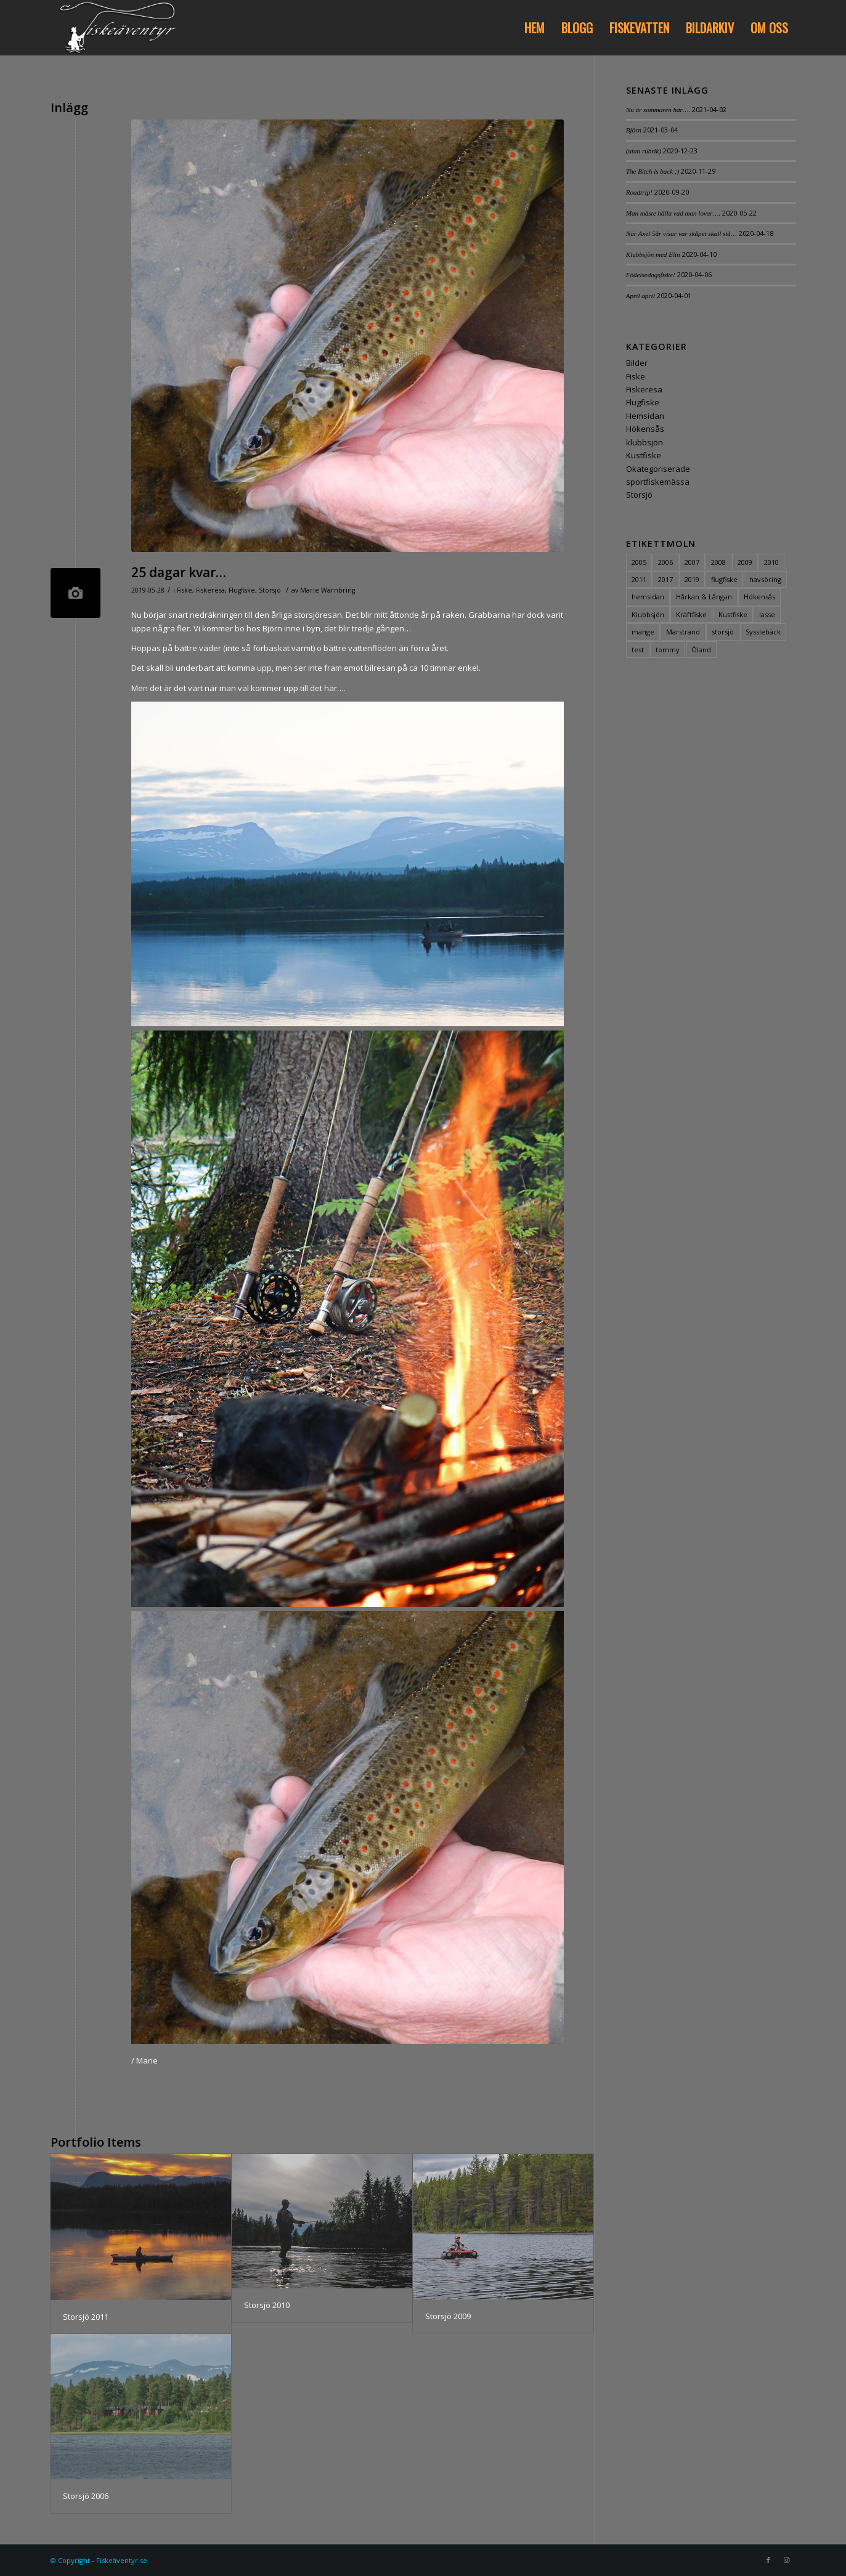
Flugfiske (242, 590)
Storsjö (270, 590)
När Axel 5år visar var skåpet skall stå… (681, 233)
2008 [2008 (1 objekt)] (718, 562)
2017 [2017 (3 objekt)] (665, 579)
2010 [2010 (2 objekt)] (771, 562)
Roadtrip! (639, 192)
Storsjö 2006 (85, 2495)
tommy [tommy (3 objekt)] (668, 649)
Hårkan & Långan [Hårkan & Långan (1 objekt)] (704, 596)
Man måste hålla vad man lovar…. (673, 213)
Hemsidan (645, 415)
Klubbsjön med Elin (653, 254)
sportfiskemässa (657, 481)
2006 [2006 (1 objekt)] (665, 562)
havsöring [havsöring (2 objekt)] (765, 579)
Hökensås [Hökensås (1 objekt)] (759, 596)
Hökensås (645, 428)
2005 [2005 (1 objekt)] (639, 562)
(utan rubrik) (643, 151)
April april (640, 295)
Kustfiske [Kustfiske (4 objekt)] (732, 614)
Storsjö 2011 (85, 2316)
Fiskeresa (210, 590)
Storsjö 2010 (267, 2305)
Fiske (184, 590)
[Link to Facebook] (768, 2560)
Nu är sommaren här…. (658, 109)
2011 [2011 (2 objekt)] (639, 579)
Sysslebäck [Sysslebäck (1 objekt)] (763, 631)
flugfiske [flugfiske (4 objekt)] (724, 579)
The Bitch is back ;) (653, 171)
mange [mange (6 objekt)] (643, 631)
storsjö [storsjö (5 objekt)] (723, 631)
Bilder (637, 362)
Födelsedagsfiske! (650, 274)
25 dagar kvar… (178, 572)
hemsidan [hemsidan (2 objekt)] (648, 596)
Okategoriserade (658, 468)
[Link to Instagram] (787, 2560)
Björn (633, 130)
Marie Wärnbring (327, 590)
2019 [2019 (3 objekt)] (692, 579)
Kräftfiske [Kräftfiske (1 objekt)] (691, 614)
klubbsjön (644, 442)
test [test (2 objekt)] (638, 649)
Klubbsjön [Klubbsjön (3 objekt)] (648, 614)
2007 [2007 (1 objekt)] (692, 562)
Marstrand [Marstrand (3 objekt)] (683, 631)
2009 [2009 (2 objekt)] (745, 562)
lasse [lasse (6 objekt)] (767, 614)
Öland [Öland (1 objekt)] (701, 649)
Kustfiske (643, 455)
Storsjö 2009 (448, 2316)
